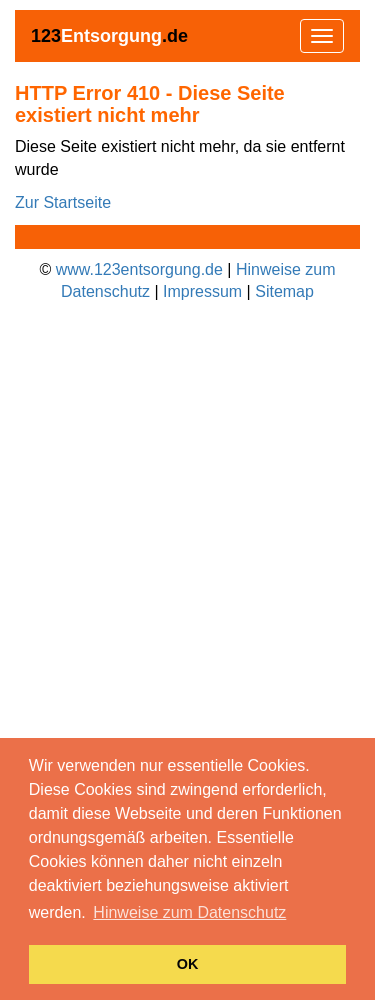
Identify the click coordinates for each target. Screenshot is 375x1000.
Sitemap (284, 291)
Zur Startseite (63, 202)
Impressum (202, 291)
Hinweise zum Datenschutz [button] (189, 912)
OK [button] (188, 964)
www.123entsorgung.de (139, 269)
